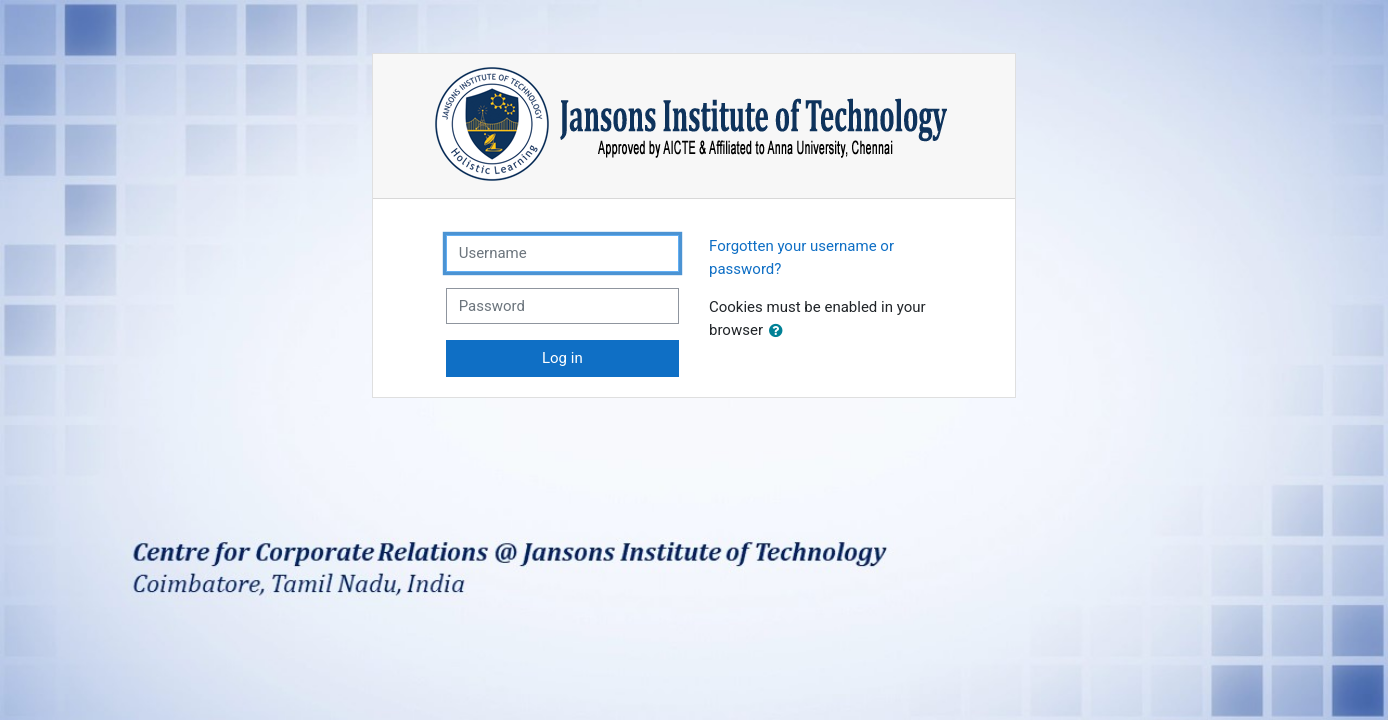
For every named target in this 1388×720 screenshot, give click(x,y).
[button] (780, 331)
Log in (562, 358)
